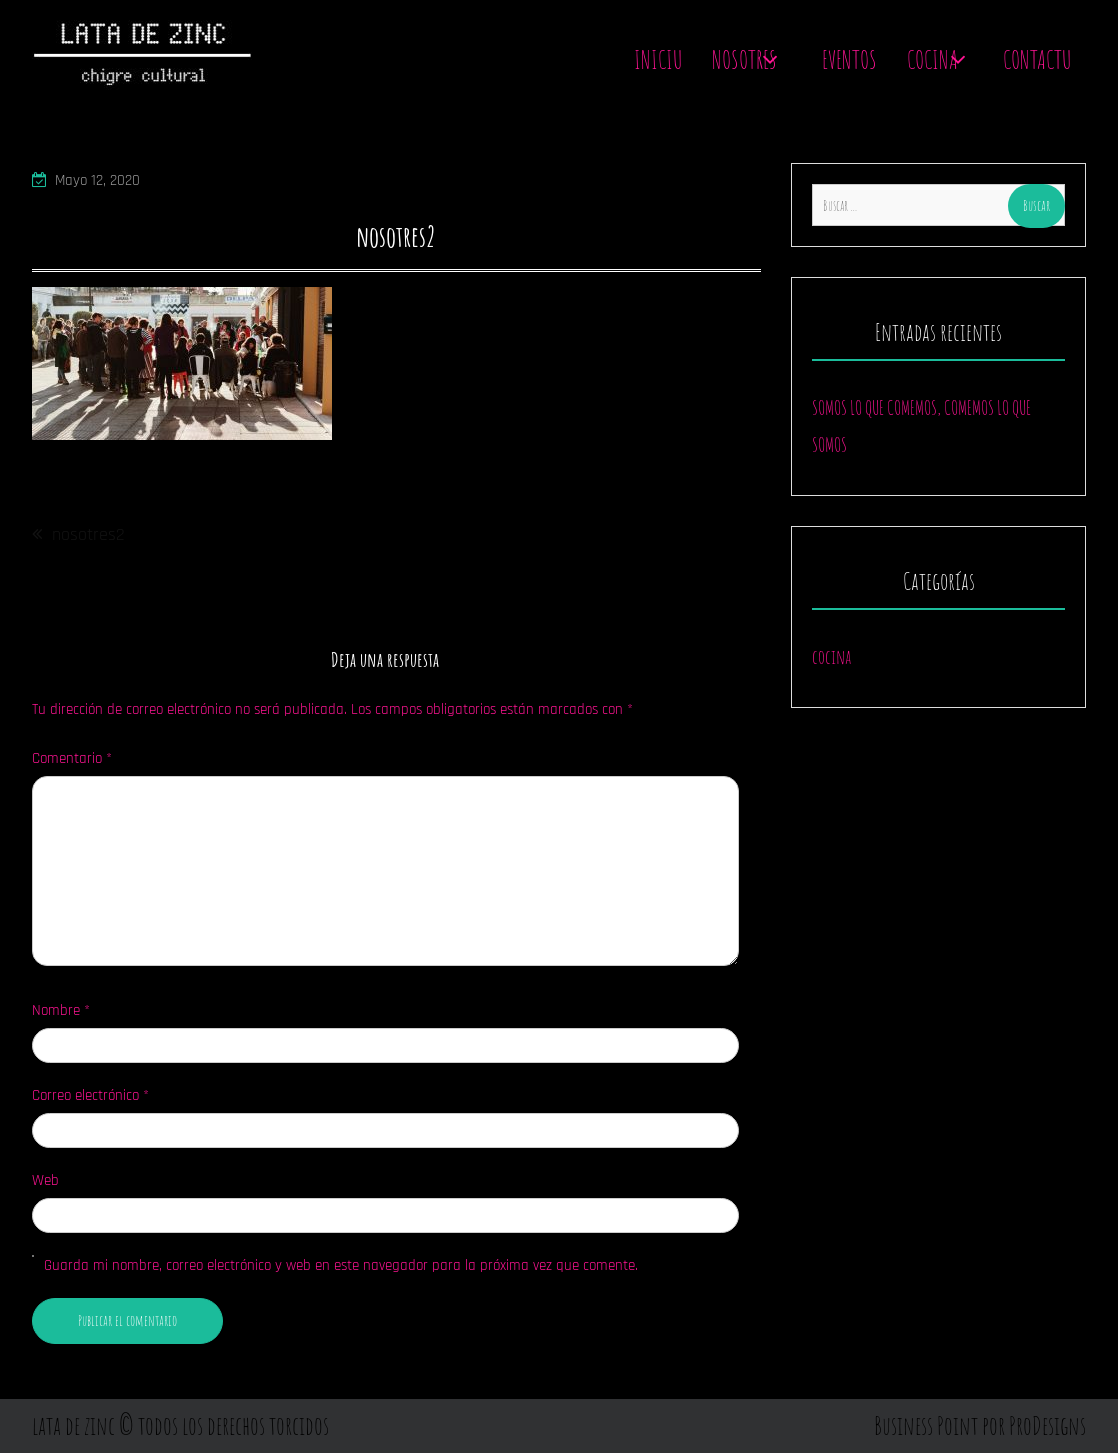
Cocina (932, 59)
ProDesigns (1047, 1425)
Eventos (849, 59)
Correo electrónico (90, 1095)
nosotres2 (88, 534)
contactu (1037, 59)
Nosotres (744, 59)
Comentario (72, 758)
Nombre (61, 1010)
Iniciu (658, 59)
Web (45, 1180)
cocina (831, 656)
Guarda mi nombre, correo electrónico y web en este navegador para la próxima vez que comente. (341, 1265)
